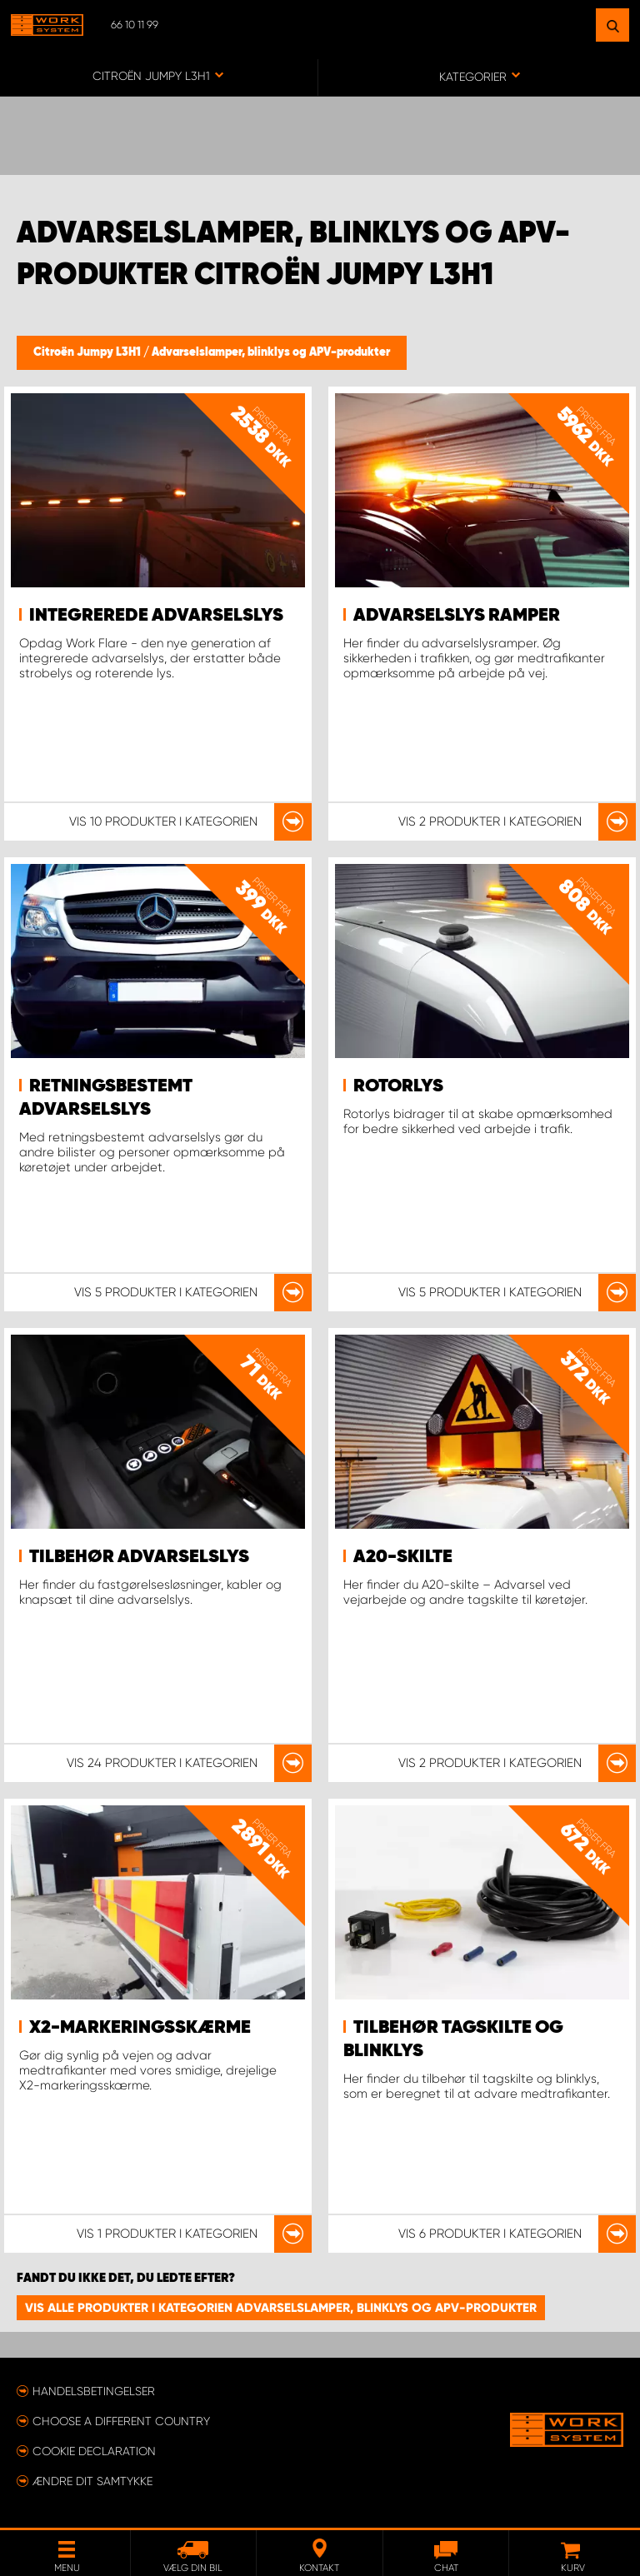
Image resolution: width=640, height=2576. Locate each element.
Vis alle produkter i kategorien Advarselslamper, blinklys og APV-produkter (281, 2307)
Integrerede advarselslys (156, 616)
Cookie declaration (94, 2451)
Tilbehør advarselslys (139, 1557)
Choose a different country (121, 2421)
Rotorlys (398, 1086)
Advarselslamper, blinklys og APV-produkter (271, 352)
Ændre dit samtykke (92, 2481)
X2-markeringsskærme (140, 2028)
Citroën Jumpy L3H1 (88, 352)
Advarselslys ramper (456, 616)
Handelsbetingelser (93, 2391)
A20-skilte (402, 1557)
